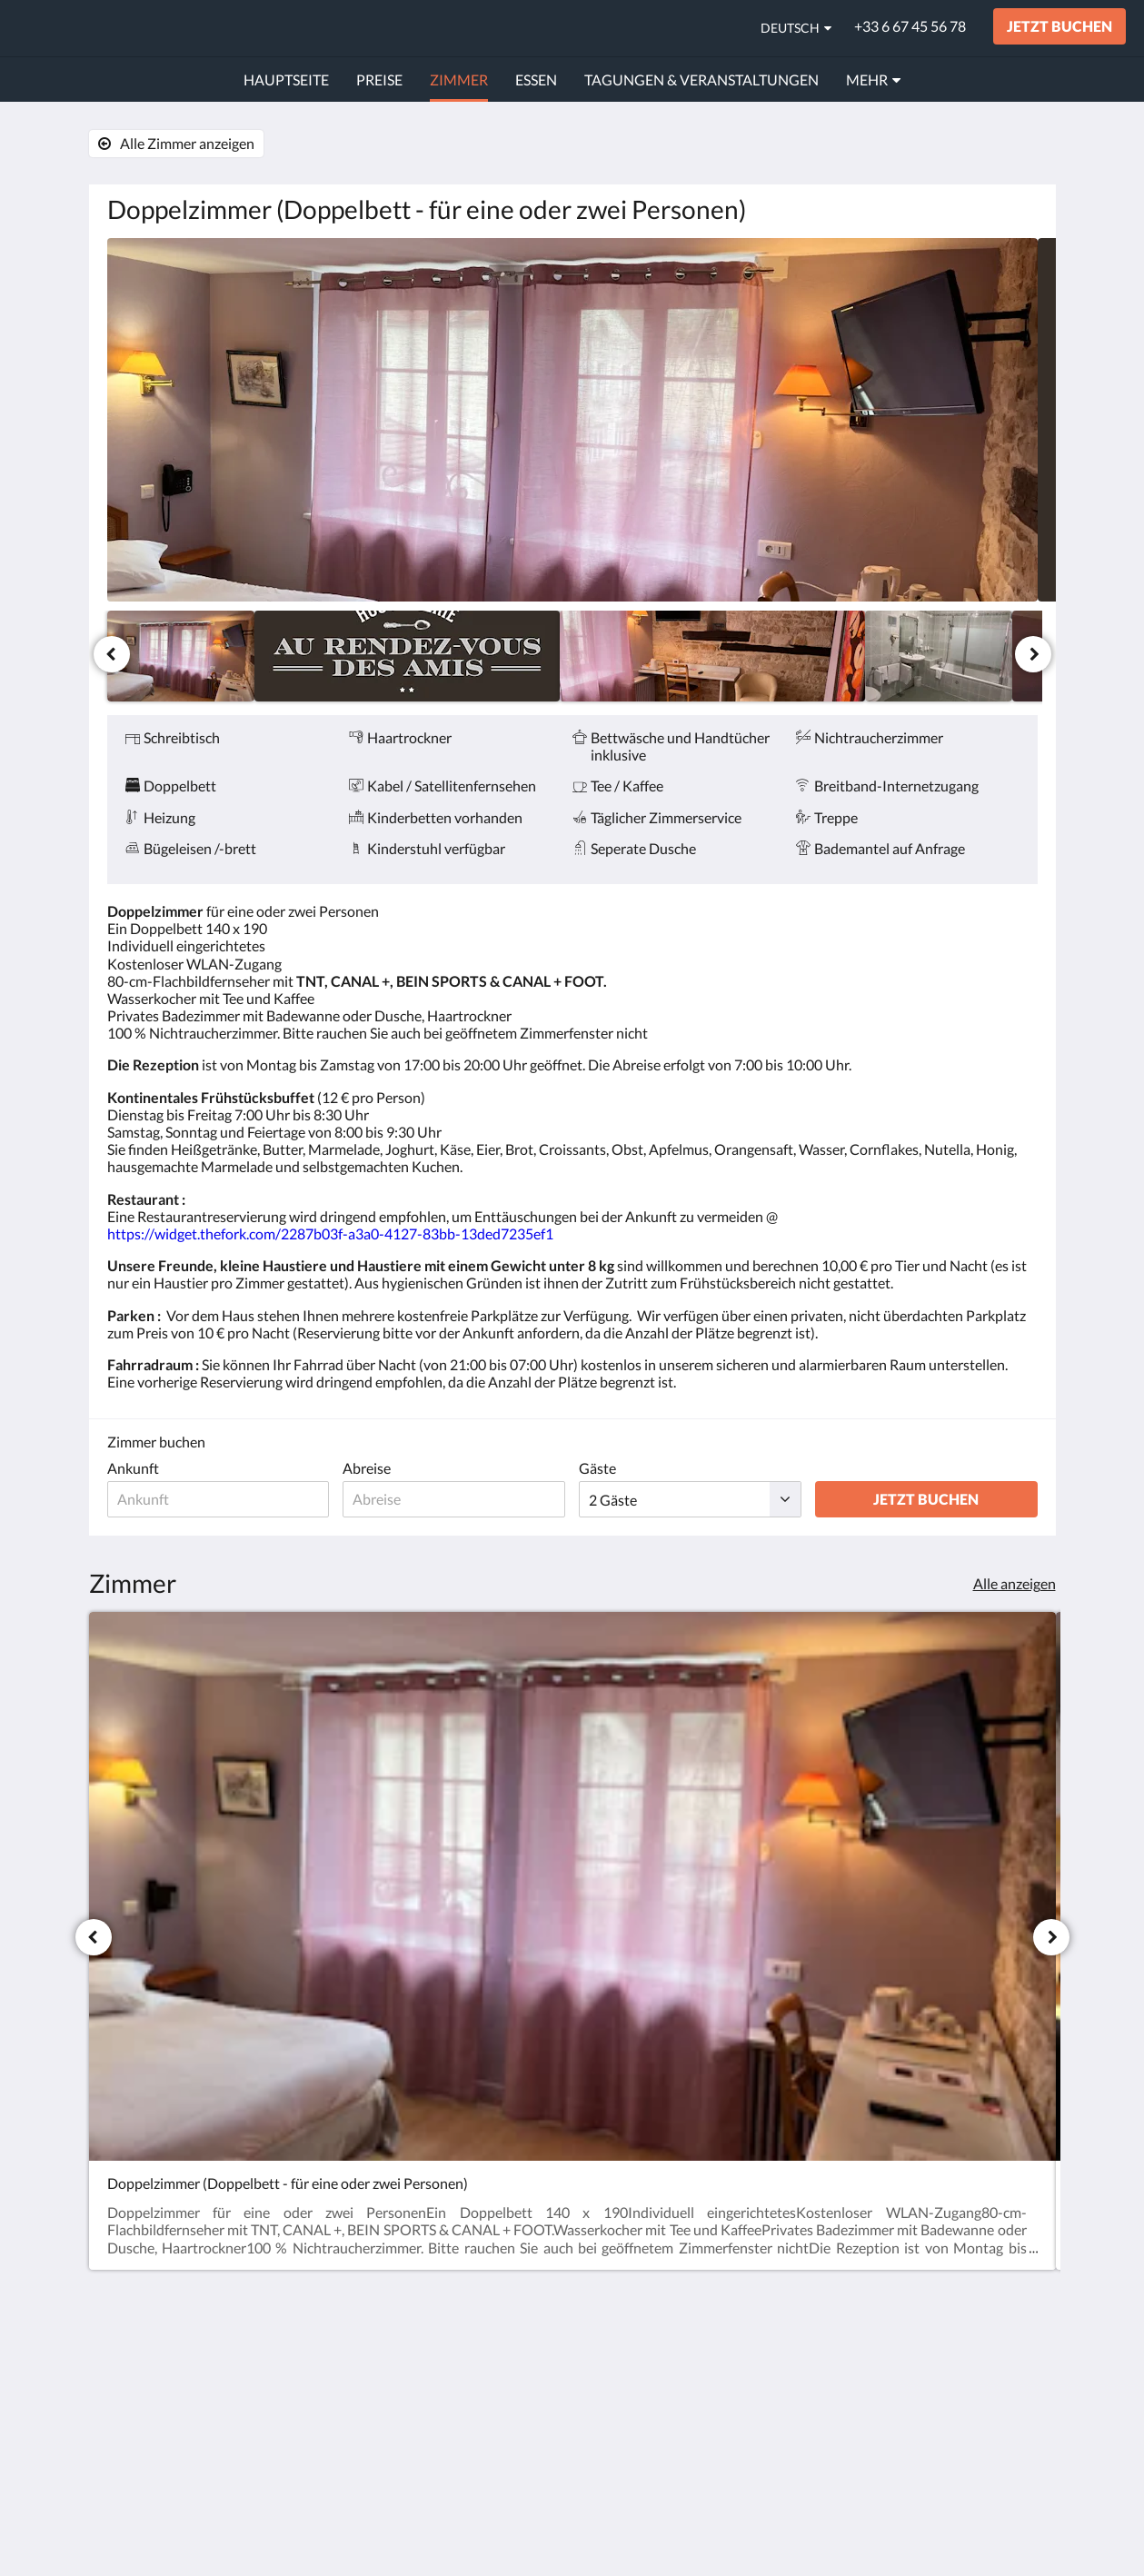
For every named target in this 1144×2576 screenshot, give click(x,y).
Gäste (597, 1468)
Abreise (367, 1468)
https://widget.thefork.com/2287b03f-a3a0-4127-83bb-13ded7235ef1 (330, 1233)
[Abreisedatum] (454, 1499)
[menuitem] (286, 80)
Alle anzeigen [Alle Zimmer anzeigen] (1014, 1583)
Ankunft (133, 1468)
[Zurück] (112, 654)
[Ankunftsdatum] (218, 1499)
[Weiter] (1033, 654)
